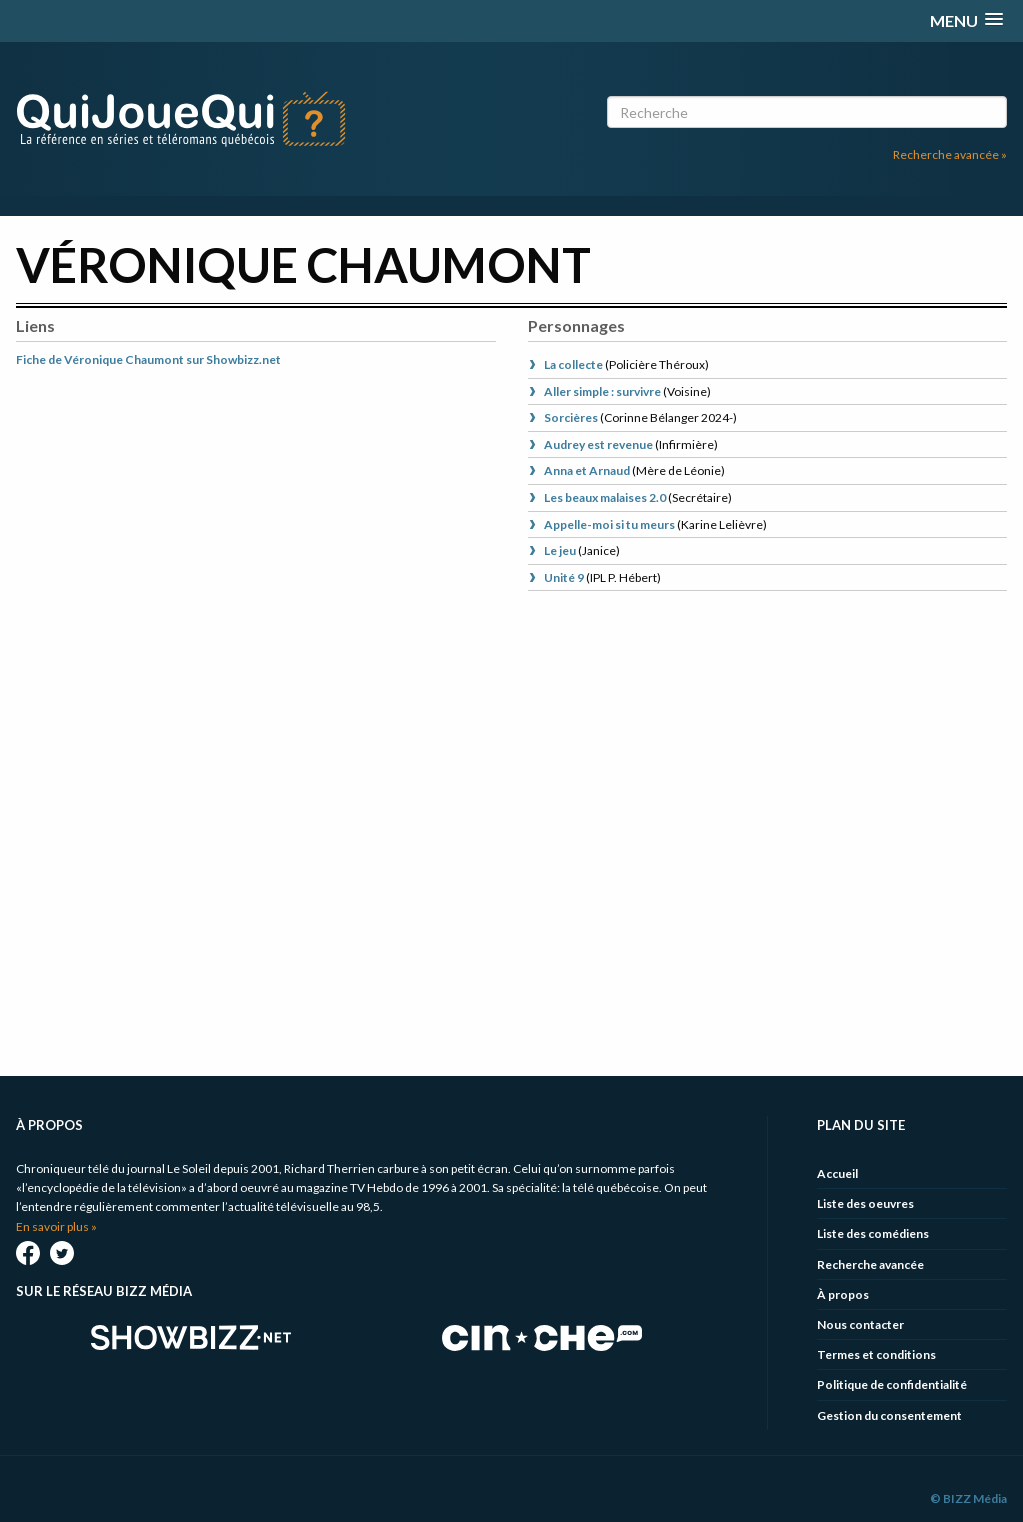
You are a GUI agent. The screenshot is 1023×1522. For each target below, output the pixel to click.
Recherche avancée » (950, 154)
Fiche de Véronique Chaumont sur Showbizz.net (148, 359)
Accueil (837, 1173)
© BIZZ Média (968, 1498)
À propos (843, 1294)
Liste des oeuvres (865, 1203)
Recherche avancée (870, 1264)
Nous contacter (860, 1324)
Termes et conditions (876, 1354)
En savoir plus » (56, 1226)
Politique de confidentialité (892, 1384)
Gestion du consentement (889, 1415)
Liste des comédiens (873, 1233)
